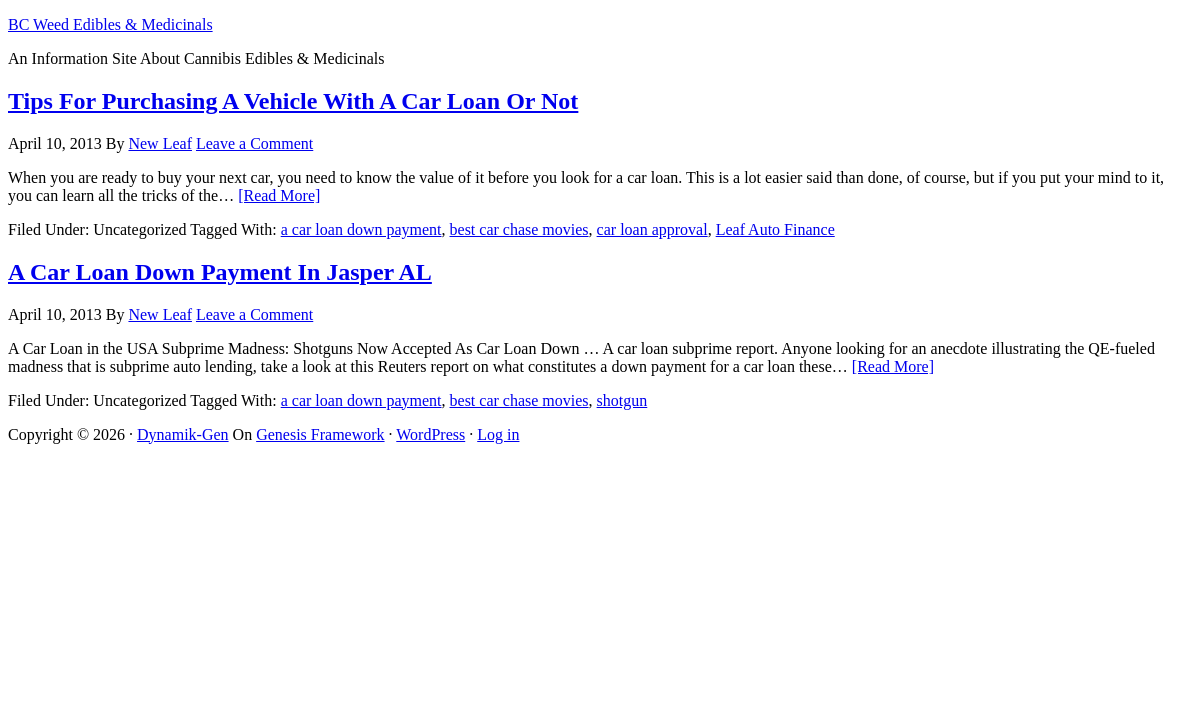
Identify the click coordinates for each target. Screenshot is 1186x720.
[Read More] (279, 195)
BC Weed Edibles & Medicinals (110, 24)
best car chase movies (519, 229)
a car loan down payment (361, 229)
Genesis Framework (320, 434)
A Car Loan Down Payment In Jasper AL (220, 272)
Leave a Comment (254, 143)
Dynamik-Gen (183, 434)
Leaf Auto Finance (775, 229)
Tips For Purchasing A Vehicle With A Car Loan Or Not (293, 101)
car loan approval (652, 229)
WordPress (430, 434)
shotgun (622, 400)
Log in (498, 434)
